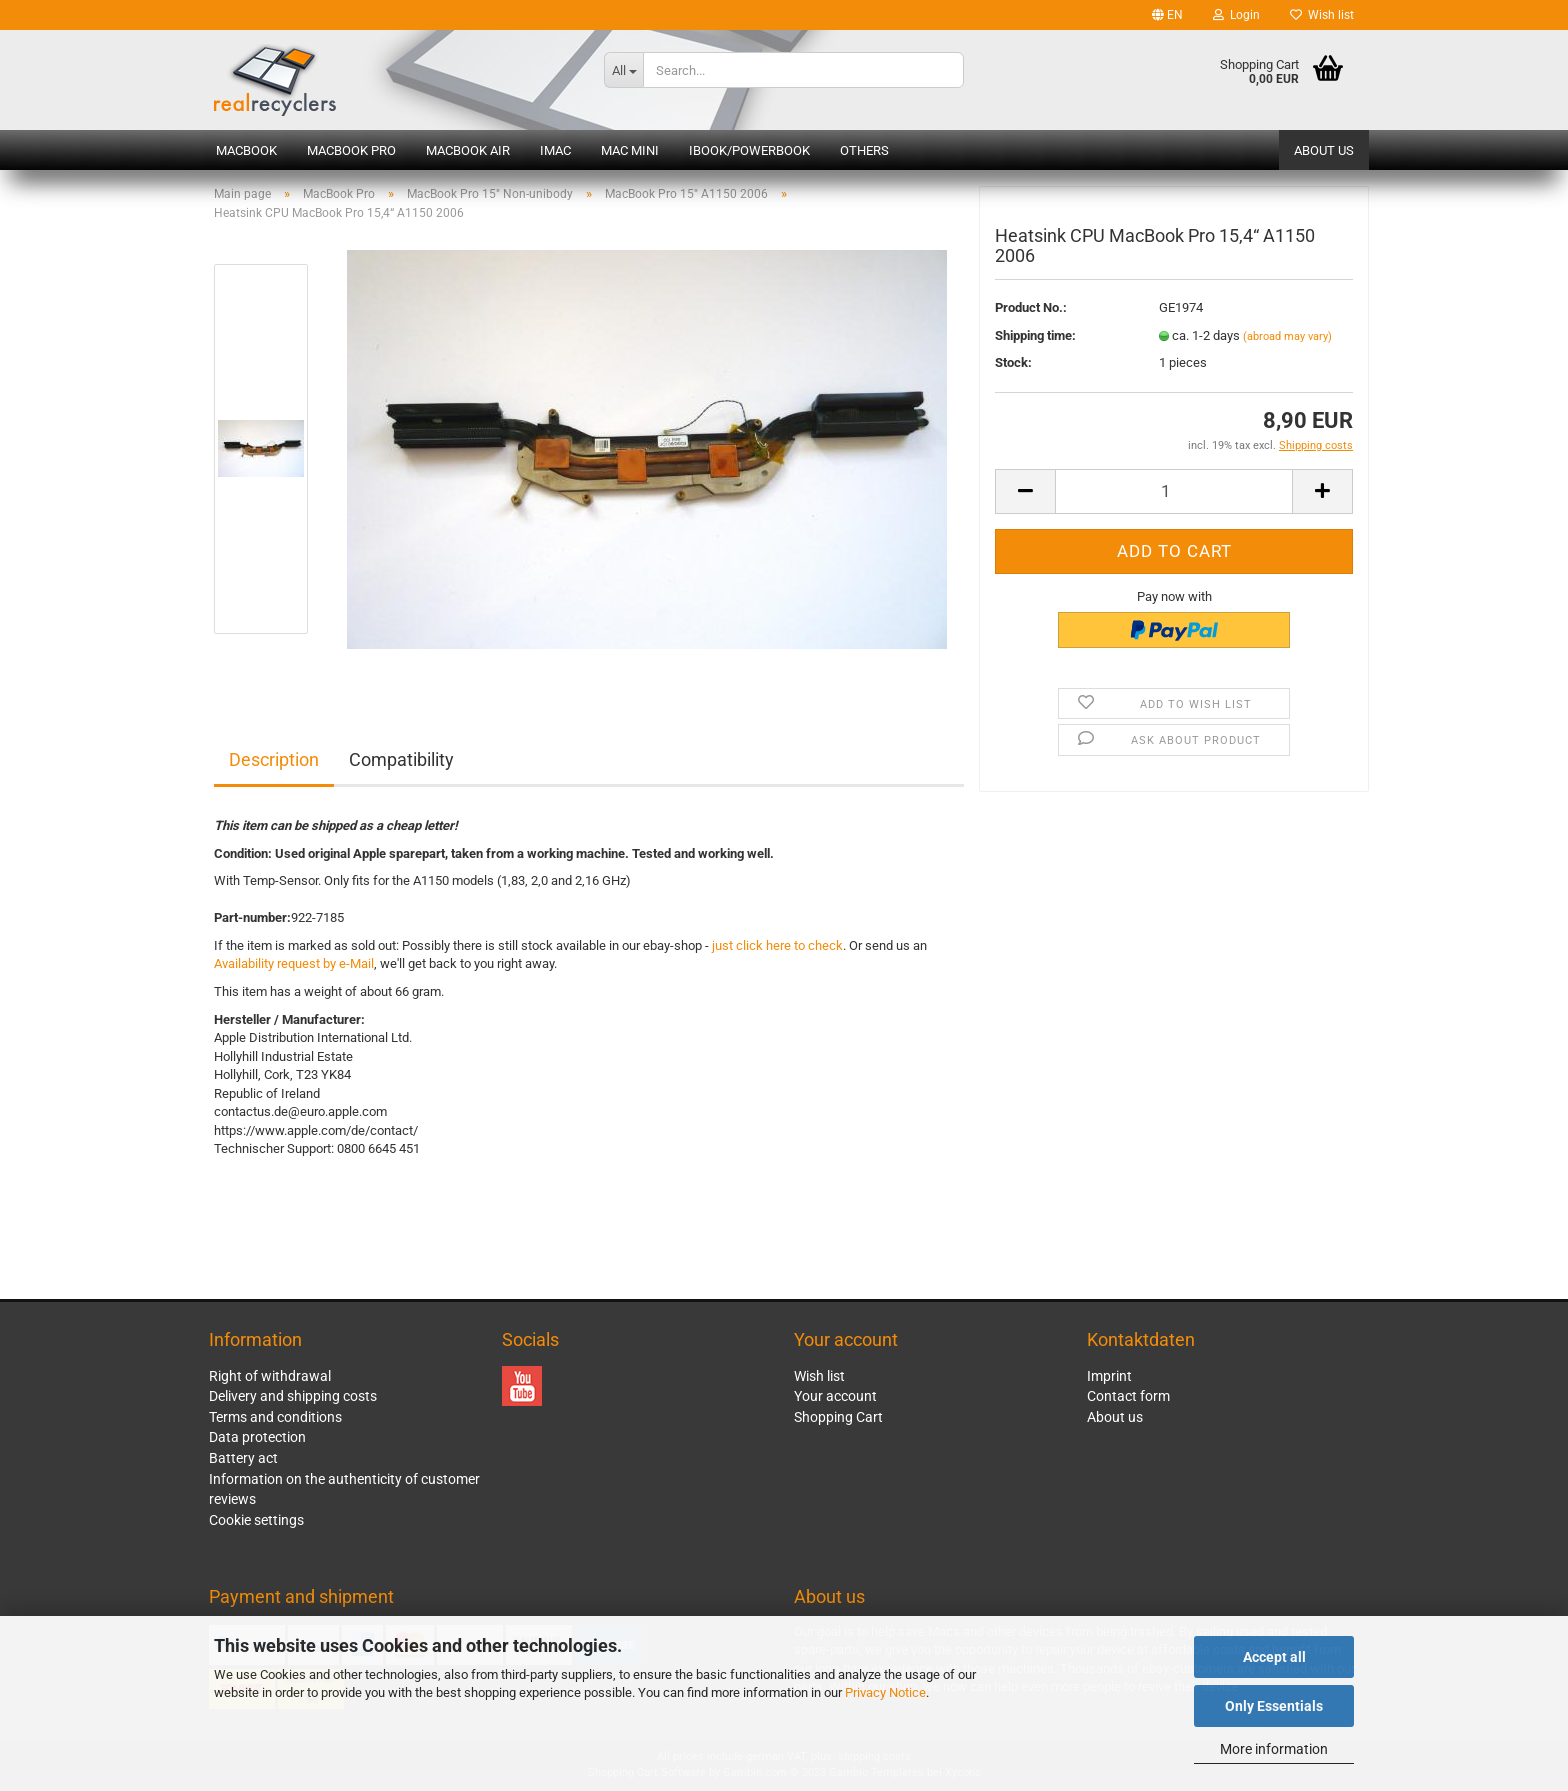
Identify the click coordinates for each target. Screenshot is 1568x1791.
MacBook (246, 150)
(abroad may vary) (1287, 336)
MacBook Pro (351, 150)
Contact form (1128, 1396)
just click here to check (777, 945)
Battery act (243, 1458)
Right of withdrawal (270, 1376)
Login (1236, 15)
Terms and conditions (275, 1417)
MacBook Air (468, 150)
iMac (555, 150)
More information (1274, 1749)
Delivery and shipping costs (293, 1396)
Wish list (1322, 15)
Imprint (1109, 1376)
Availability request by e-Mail (294, 963)
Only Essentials (1274, 1706)
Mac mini (630, 150)
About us (1324, 150)
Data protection (257, 1437)
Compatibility (401, 759)
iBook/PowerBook (749, 150)
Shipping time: (1035, 335)
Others (864, 150)
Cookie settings (256, 1520)
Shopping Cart (838, 1417)
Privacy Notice (885, 1692)
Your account (835, 1396)
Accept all (1274, 1657)
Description (274, 759)
